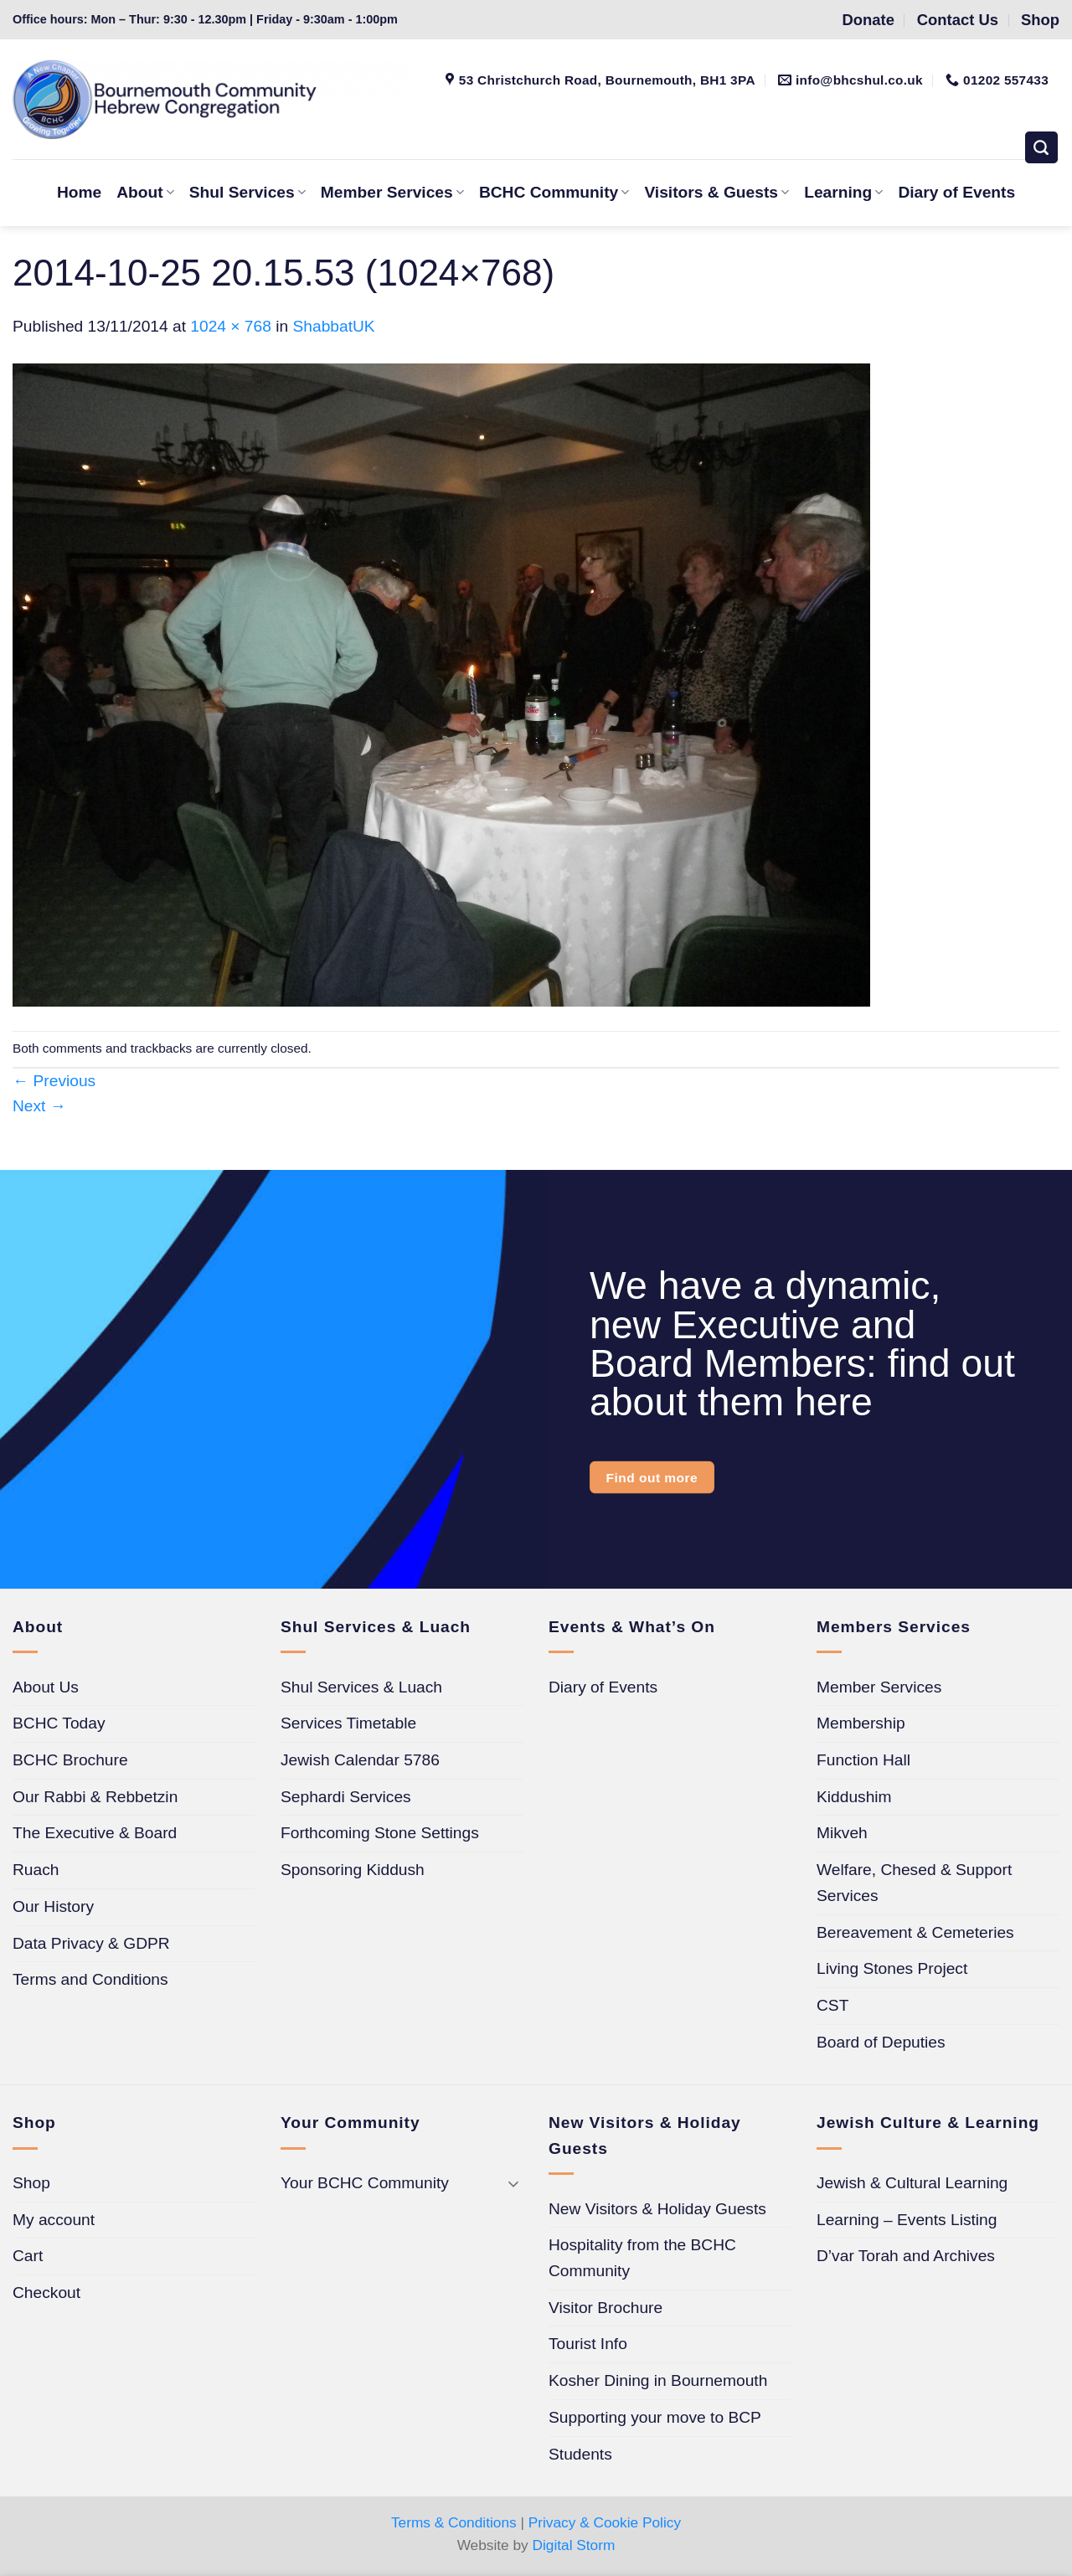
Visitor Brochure (605, 2307)
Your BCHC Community (365, 2183)
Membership (861, 1723)
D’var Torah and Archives (906, 2255)
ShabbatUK (334, 326)
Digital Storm (574, 2545)
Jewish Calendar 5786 (360, 1760)
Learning (843, 192)
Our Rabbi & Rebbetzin (95, 1797)
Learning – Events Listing (907, 2219)
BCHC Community (554, 192)
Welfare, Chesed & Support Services (914, 1882)
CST (832, 2005)
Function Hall (863, 1760)
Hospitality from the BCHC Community (642, 2258)
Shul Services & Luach (361, 1687)
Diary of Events (956, 192)
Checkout (46, 2292)
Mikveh (842, 1833)
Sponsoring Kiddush (353, 1869)
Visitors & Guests (716, 192)
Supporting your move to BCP (655, 2417)
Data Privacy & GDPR (91, 1943)
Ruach (36, 1869)
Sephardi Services (346, 1797)
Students (580, 2454)
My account (54, 2219)
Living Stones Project (892, 1968)
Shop (31, 2183)
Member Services (392, 192)
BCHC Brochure (70, 1760)
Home (79, 192)
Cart (28, 2255)
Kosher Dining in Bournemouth (658, 2380)
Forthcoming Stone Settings (380, 1833)
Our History (53, 1906)
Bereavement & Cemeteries (915, 1932)
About (145, 192)
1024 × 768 (230, 326)
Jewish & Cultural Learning (912, 2183)
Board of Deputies (881, 2042)
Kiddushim (854, 1797)
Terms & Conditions (454, 2522)
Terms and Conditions (90, 1979)
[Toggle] (513, 2184)
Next (39, 1106)
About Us (46, 1687)
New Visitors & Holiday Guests (657, 2209)
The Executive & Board (95, 1833)
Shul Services (247, 192)
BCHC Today (59, 1723)
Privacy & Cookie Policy (604, 2522)
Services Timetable (348, 1723)
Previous (54, 1081)
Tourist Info (588, 2343)
